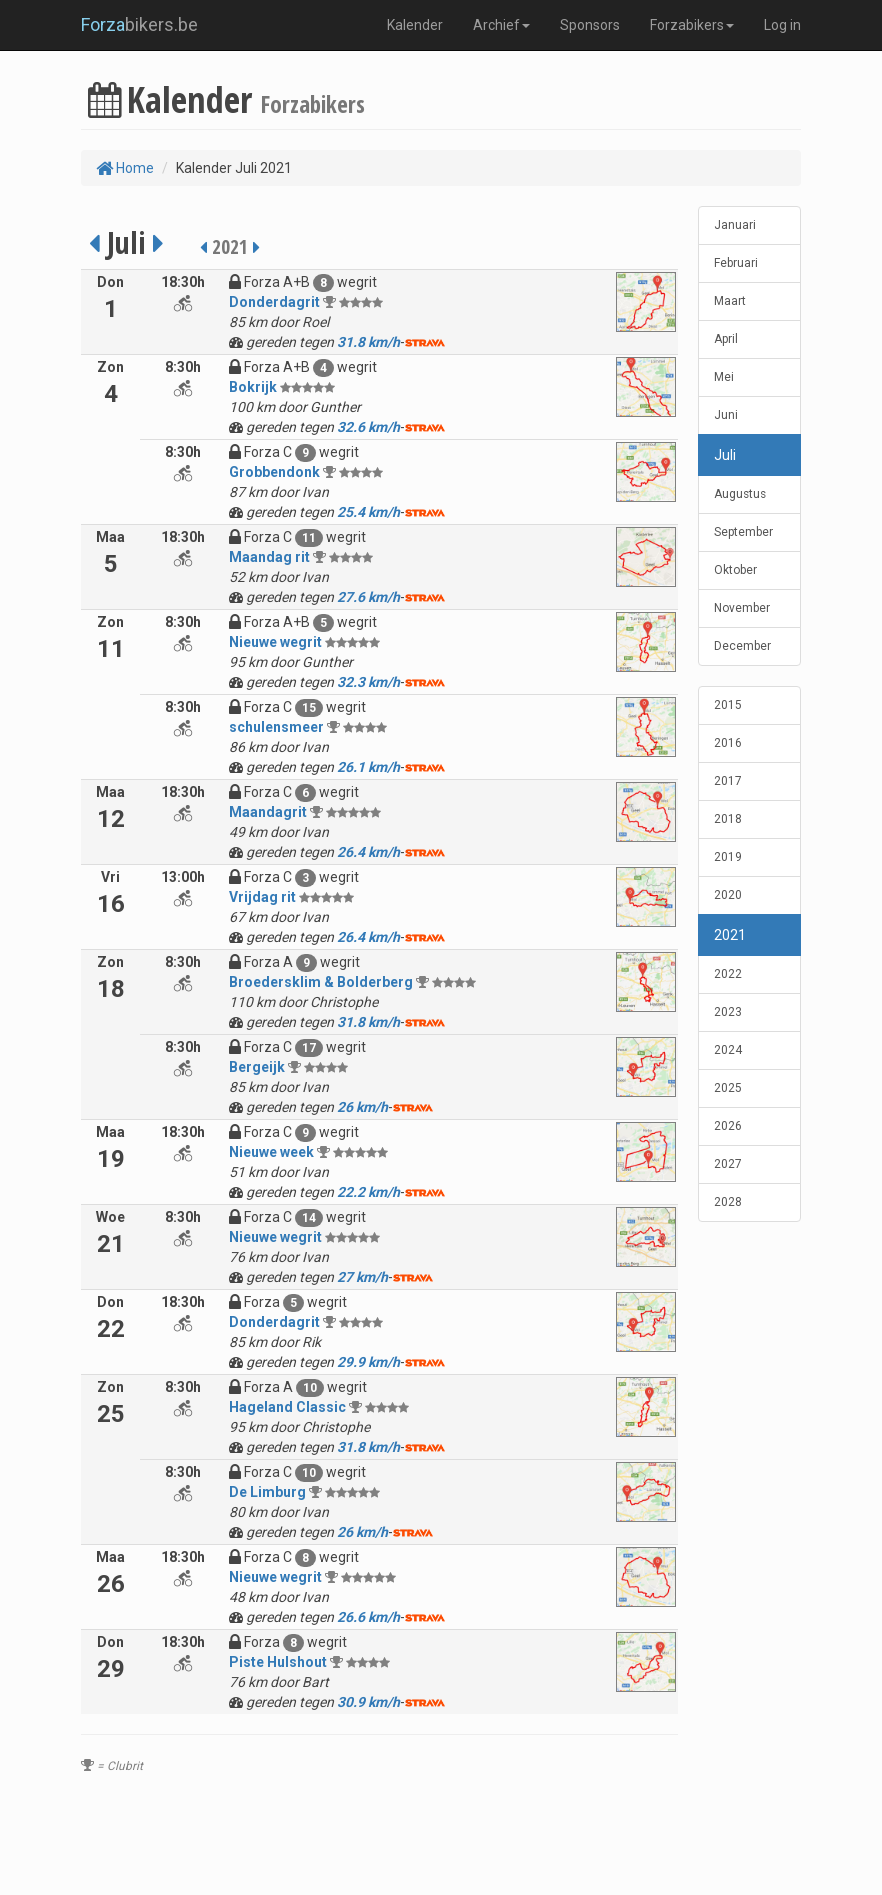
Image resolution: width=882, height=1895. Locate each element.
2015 (728, 705)
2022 (728, 974)
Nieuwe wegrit (275, 642)
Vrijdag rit (262, 897)
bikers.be (139, 24)
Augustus (740, 494)
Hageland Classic (287, 1407)
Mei (724, 377)
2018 (728, 819)
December (742, 646)
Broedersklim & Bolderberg (321, 982)
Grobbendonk (274, 472)
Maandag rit (269, 557)
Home (125, 168)
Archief (501, 25)
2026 (728, 1126)
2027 (728, 1164)
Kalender (415, 25)
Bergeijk (257, 1067)
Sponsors (590, 25)
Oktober (735, 570)
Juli (725, 455)
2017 (728, 781)
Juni (726, 415)
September (743, 532)
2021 (730, 935)
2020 (728, 895)
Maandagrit (268, 812)
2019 (728, 857)
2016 (728, 743)
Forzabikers (692, 25)
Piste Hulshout (278, 1662)
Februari (736, 263)
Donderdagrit (274, 302)
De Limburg (267, 1492)
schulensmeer (276, 727)
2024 (728, 1050)
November (742, 608)
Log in (782, 25)
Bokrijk (253, 387)
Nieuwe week (271, 1152)
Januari (735, 225)
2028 (728, 1202)
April (726, 339)
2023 (728, 1012)
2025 (728, 1088)
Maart (730, 301)
